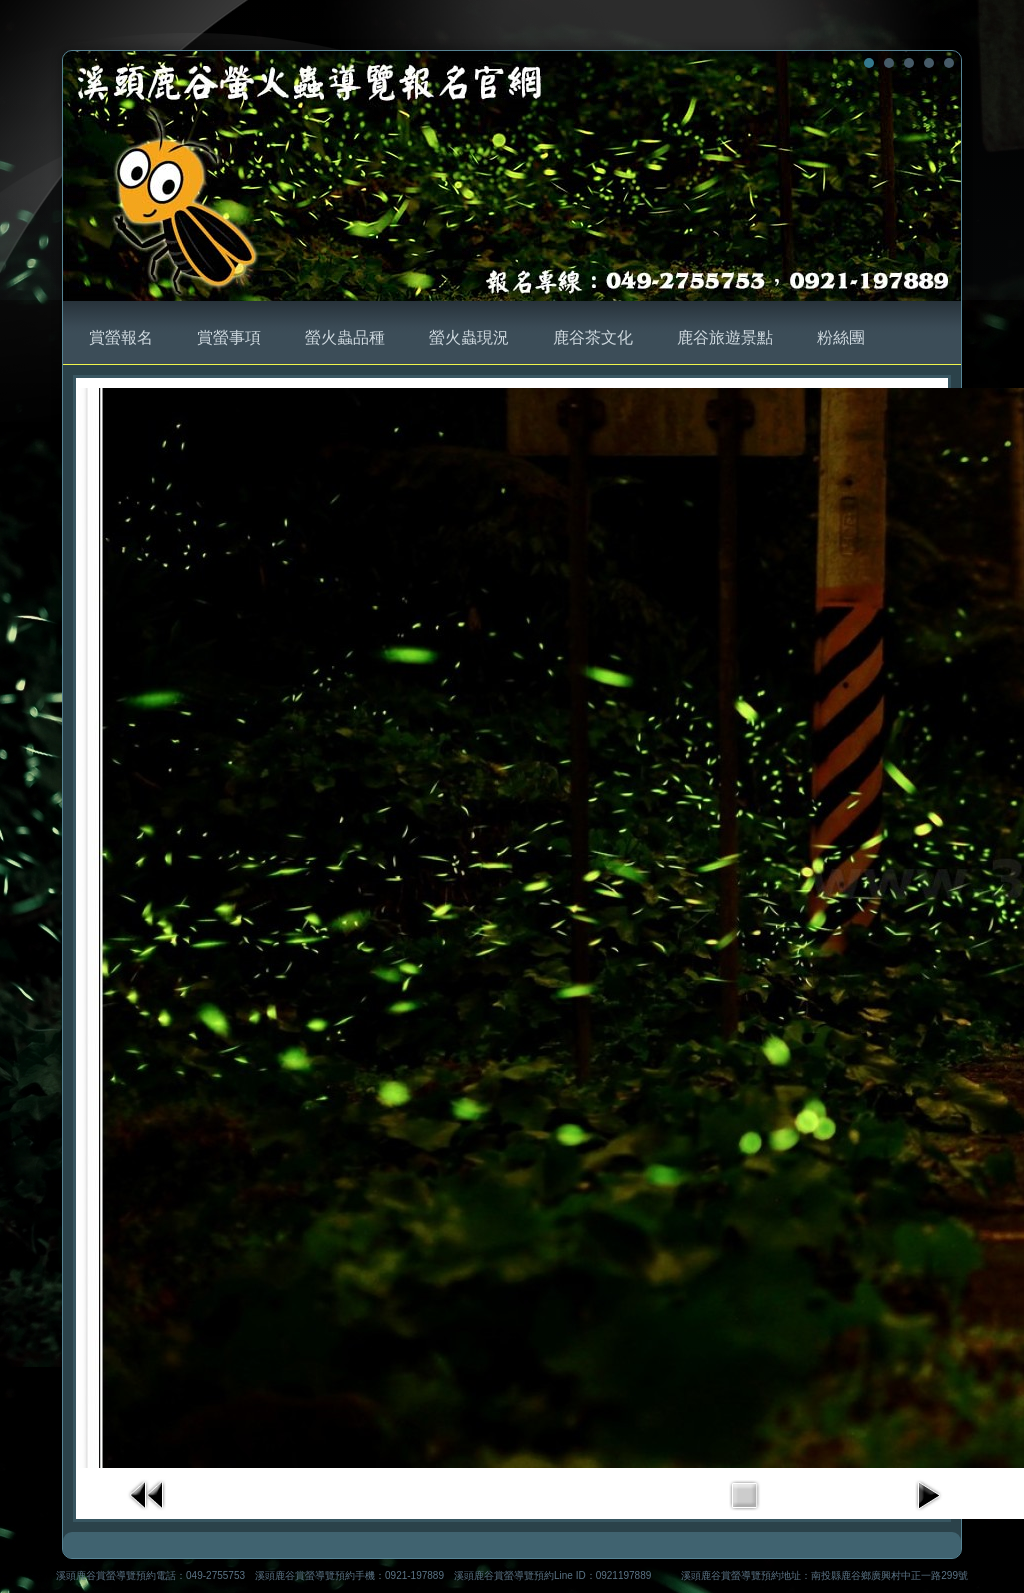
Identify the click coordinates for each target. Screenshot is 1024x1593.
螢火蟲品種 (345, 337)
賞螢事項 (229, 337)
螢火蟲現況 (469, 337)
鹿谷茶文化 (593, 337)
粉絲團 (841, 337)
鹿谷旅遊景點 (725, 337)
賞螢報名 (121, 337)
